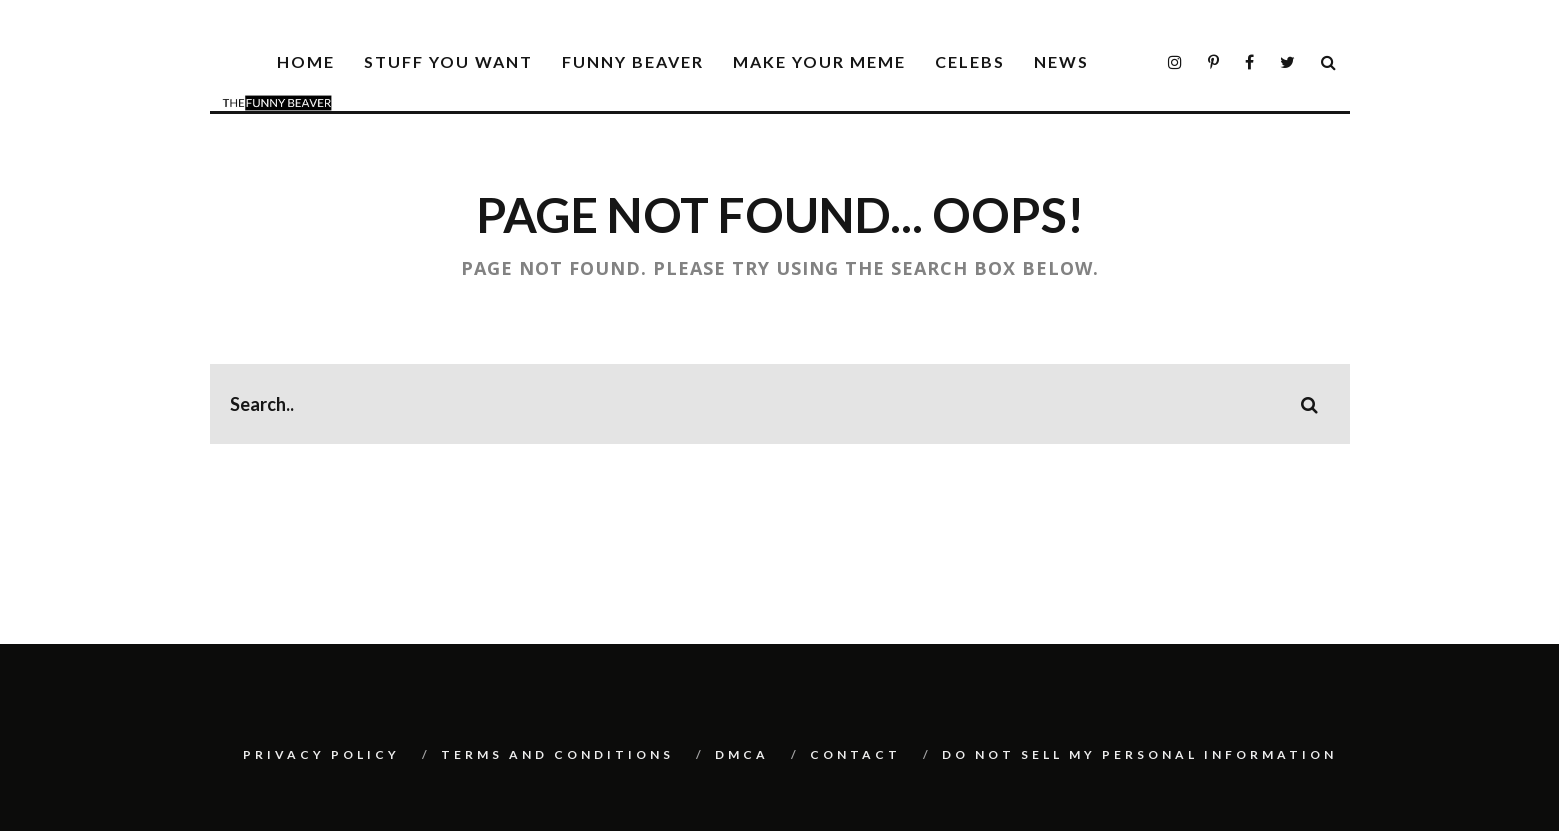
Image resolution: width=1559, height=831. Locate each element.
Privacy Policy (321, 754)
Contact (855, 754)
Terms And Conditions (557, 754)
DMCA (742, 754)
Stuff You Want (448, 61)
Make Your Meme (819, 61)
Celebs (970, 61)
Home (306, 61)
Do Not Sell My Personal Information (1139, 754)
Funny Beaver (633, 61)
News (1061, 61)
